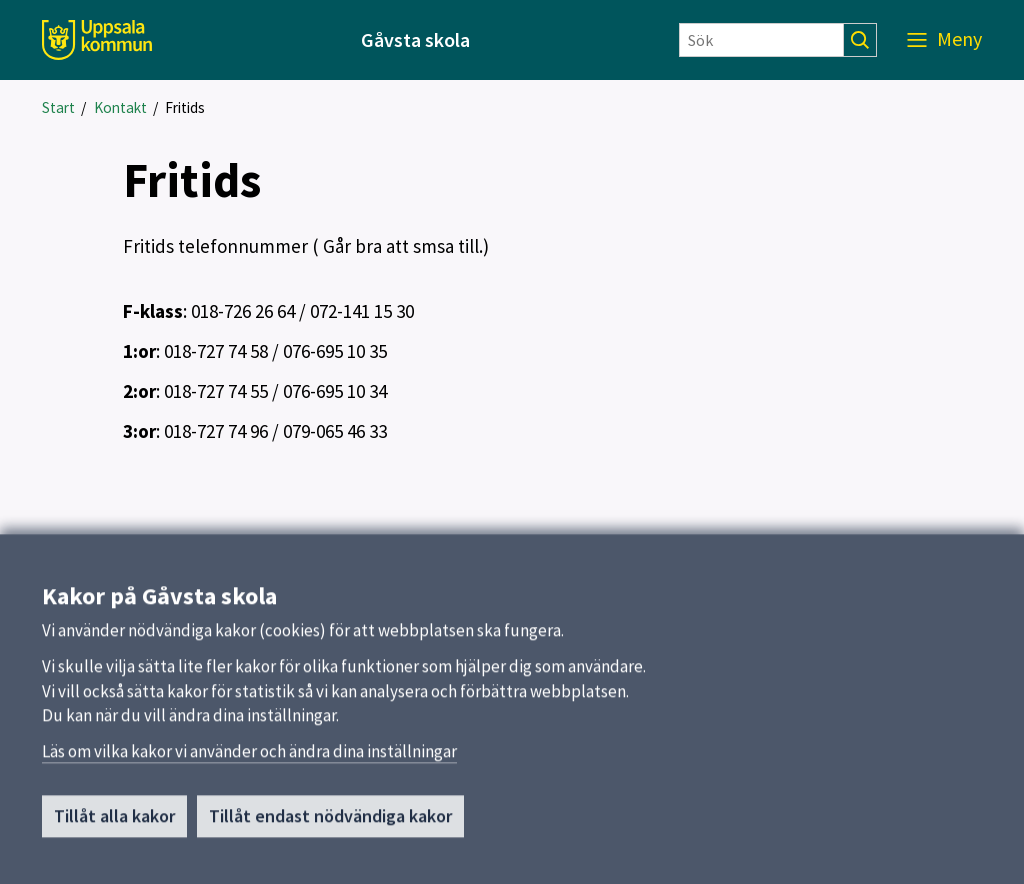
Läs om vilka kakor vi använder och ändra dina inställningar (249, 759)
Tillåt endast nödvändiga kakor (330, 823)
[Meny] (944, 40)
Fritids (185, 107)
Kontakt (120, 107)
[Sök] (761, 40)
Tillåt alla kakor (114, 823)
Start (58, 107)
